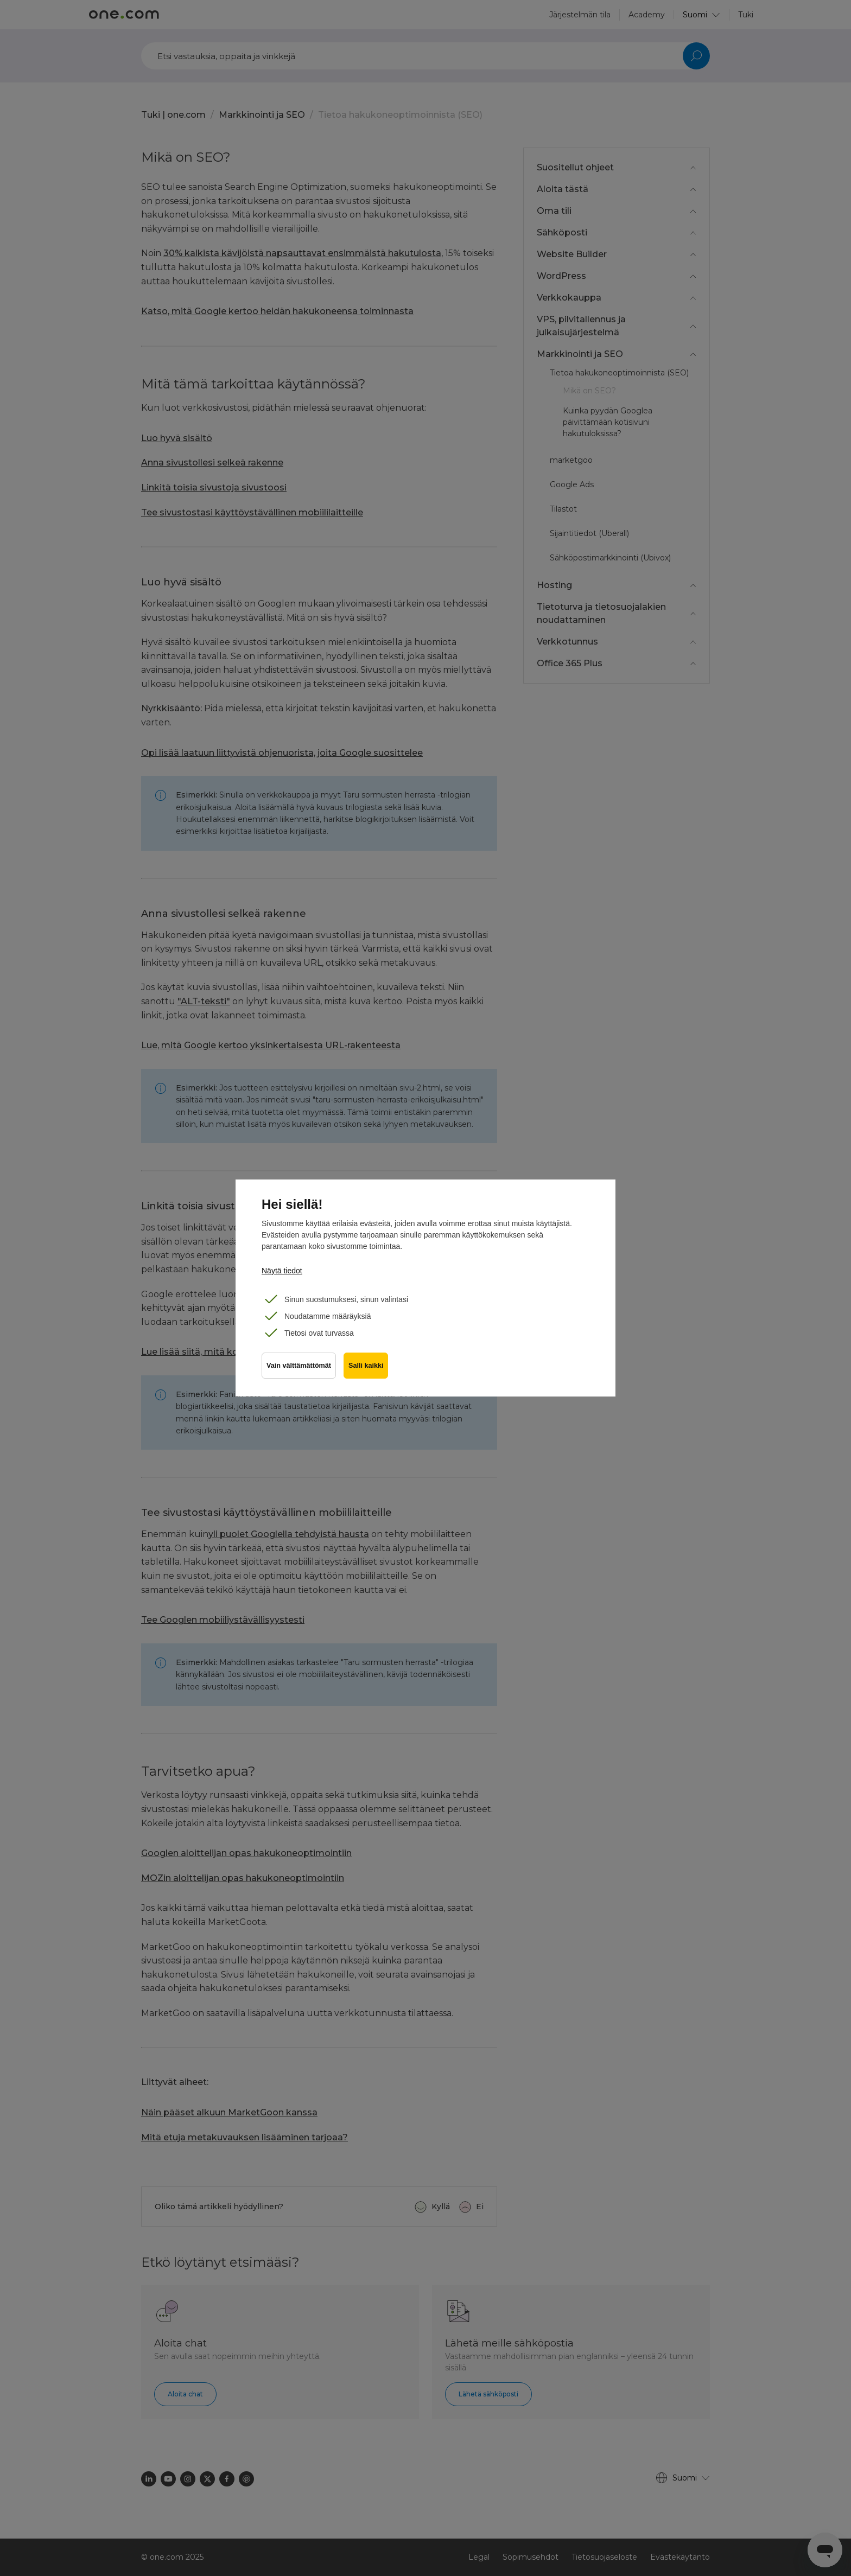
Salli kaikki (367, 1367)
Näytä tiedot (282, 1270)
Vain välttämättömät (298, 1367)
